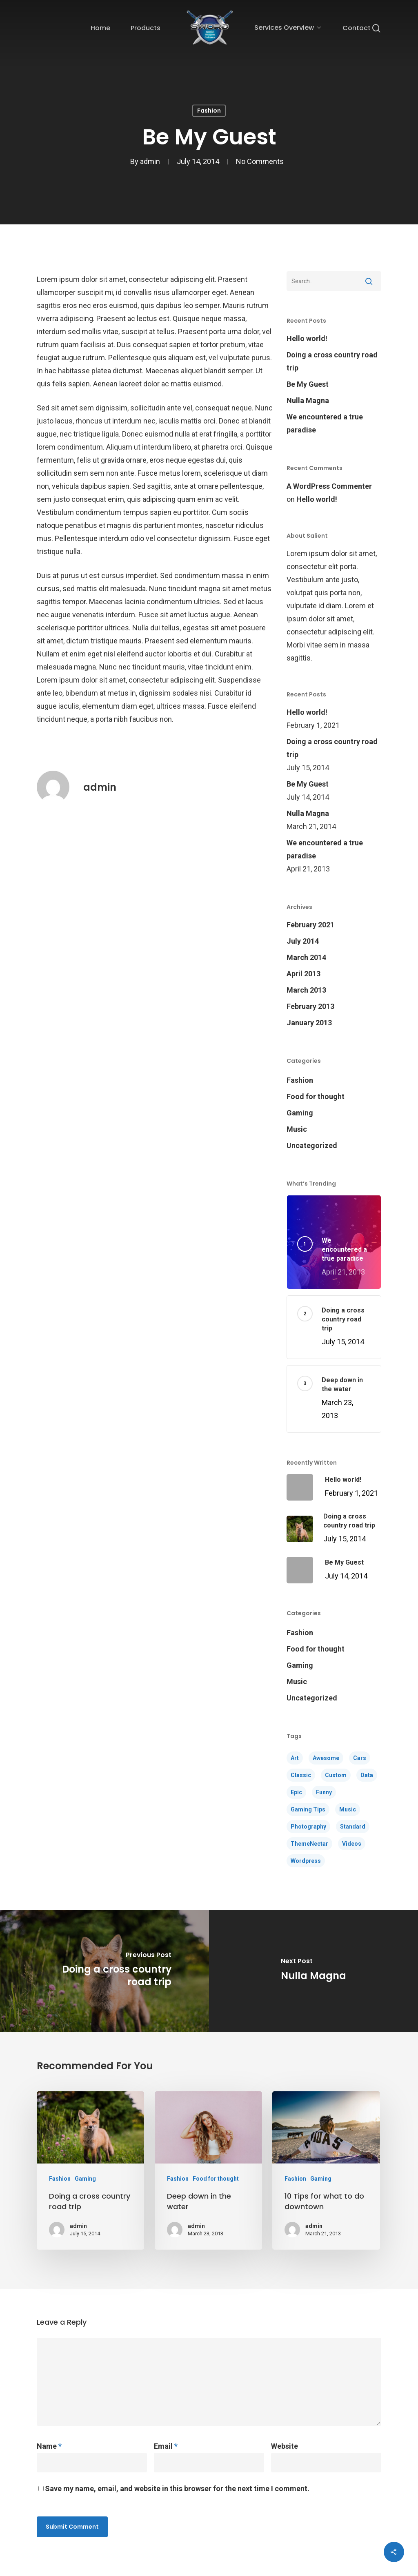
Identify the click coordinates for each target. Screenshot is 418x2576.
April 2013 (303, 973)
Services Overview (287, 27)
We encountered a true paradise (325, 423)
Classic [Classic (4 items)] (301, 1775)
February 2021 (310, 924)
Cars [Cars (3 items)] (359, 1758)
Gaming (300, 1112)
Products (145, 28)
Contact (356, 28)
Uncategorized (312, 1145)
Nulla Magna (308, 400)
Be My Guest (308, 384)
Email (166, 2446)
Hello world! (307, 338)
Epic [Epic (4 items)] (296, 1792)
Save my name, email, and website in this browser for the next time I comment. (177, 2488)
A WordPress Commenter (329, 486)
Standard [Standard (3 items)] (352, 1826)
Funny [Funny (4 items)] (324, 1792)
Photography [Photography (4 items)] (308, 1826)
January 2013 (309, 1022)
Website (284, 2446)
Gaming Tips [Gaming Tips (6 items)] (308, 1809)
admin (150, 161)
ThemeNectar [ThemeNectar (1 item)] (309, 1843)
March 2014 (306, 957)
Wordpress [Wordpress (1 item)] (306, 1861)
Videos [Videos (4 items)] (351, 1843)
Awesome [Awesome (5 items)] (326, 1758)
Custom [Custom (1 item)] (336, 1775)
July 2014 (303, 941)
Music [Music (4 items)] (347, 1809)
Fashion (209, 110)
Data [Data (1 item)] (366, 1775)
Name (49, 2446)
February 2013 (310, 1006)
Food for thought (316, 1096)
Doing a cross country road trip (332, 361)
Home (100, 28)
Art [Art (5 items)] (295, 1758)
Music (297, 1129)
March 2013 (306, 990)
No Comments (260, 161)
